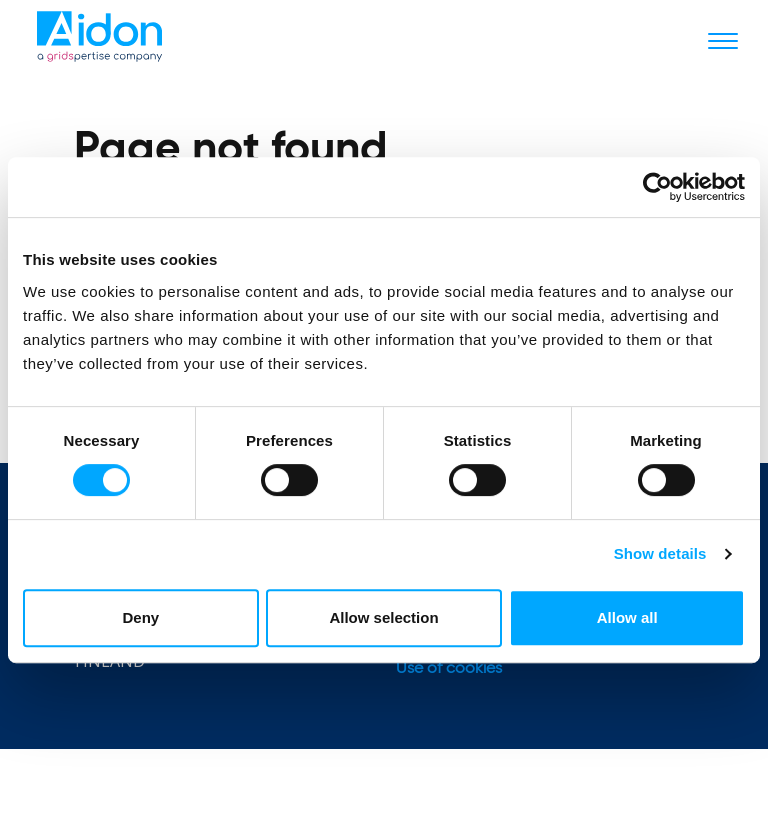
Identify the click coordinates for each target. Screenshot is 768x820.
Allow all (627, 617)
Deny (140, 617)
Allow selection (383, 617)
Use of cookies (449, 669)
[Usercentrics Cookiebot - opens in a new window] (657, 187)
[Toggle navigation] (723, 40)
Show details (660, 553)
